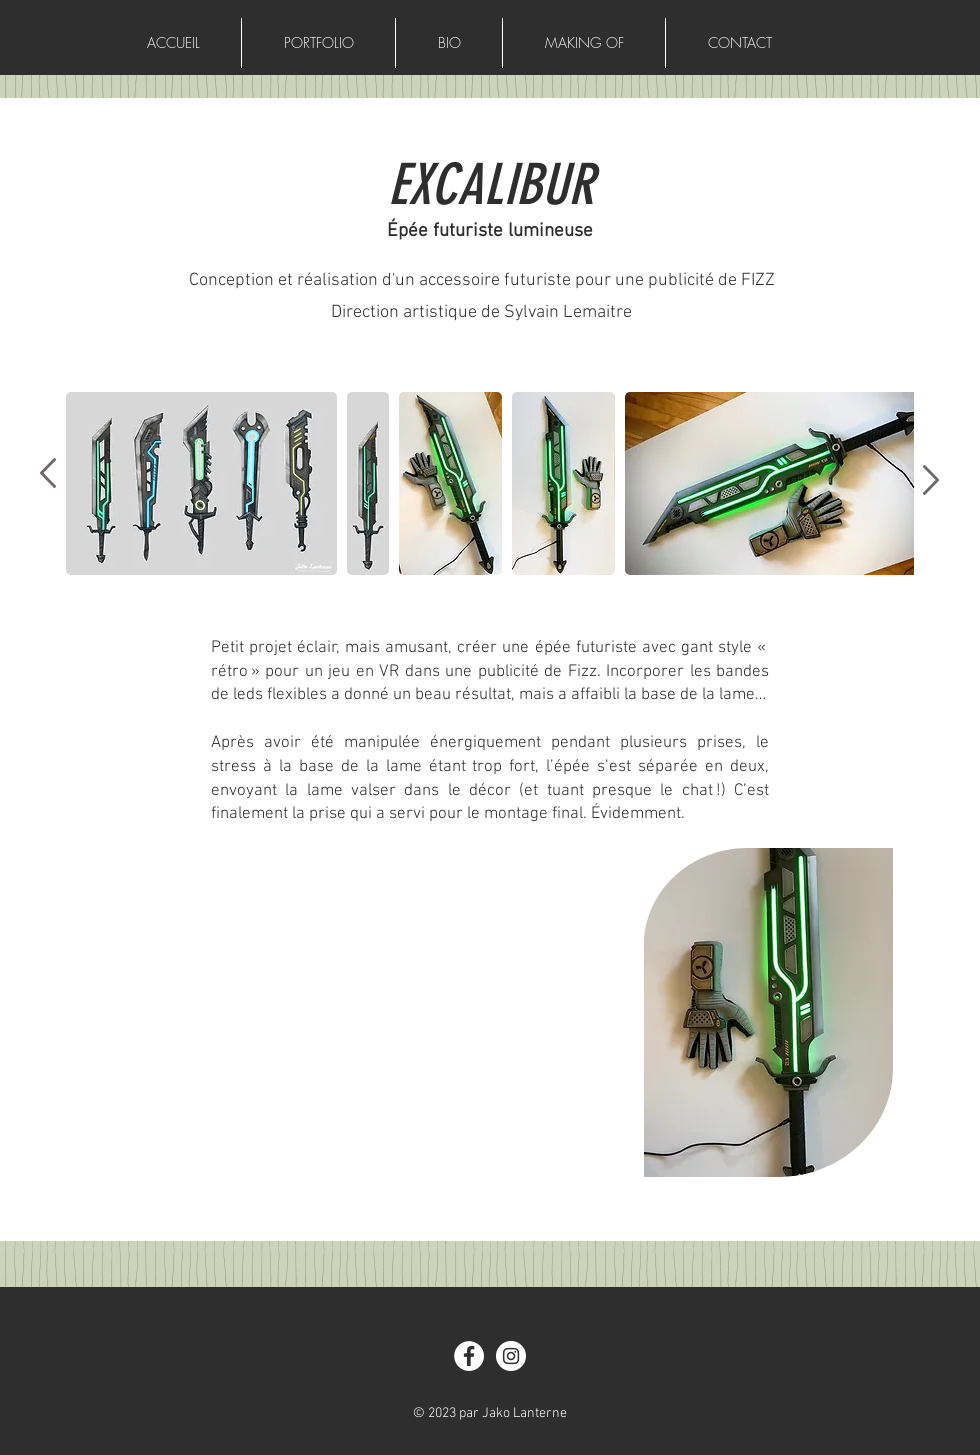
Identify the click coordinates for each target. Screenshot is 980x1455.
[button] (201, 483)
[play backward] (91, 483)
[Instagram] (511, 1356)
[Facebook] (469, 1356)
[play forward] (889, 483)
